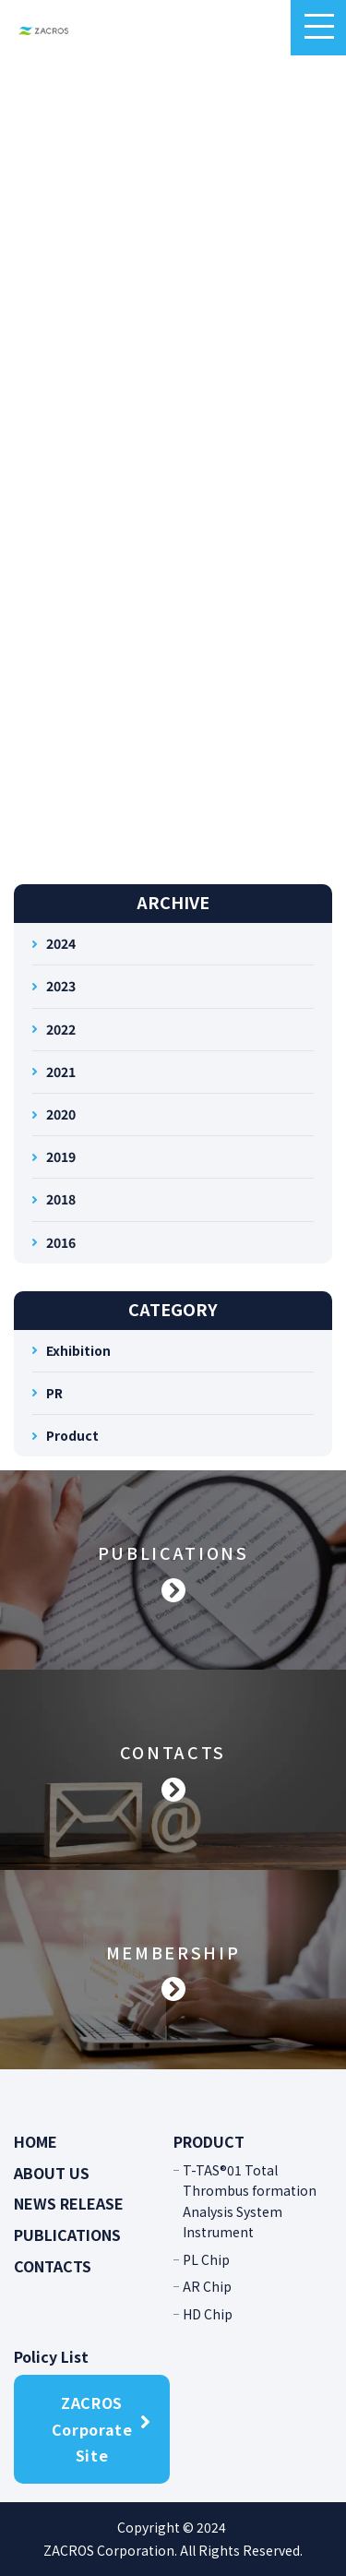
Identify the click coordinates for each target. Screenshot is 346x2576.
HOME (35, 2141)
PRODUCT (209, 2141)
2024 (61, 943)
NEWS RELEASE (69, 2203)
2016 (61, 1242)
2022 (61, 1029)
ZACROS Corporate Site (92, 2429)
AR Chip (207, 2286)
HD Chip (208, 2314)
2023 (61, 985)
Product (72, 1435)
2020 (61, 1114)
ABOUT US (51, 2173)
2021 (61, 1071)
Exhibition (78, 1350)
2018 (61, 1199)
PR (54, 1393)
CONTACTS (52, 2266)
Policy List (51, 2356)
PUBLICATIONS (67, 2234)
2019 (61, 1156)
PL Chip (206, 2259)
